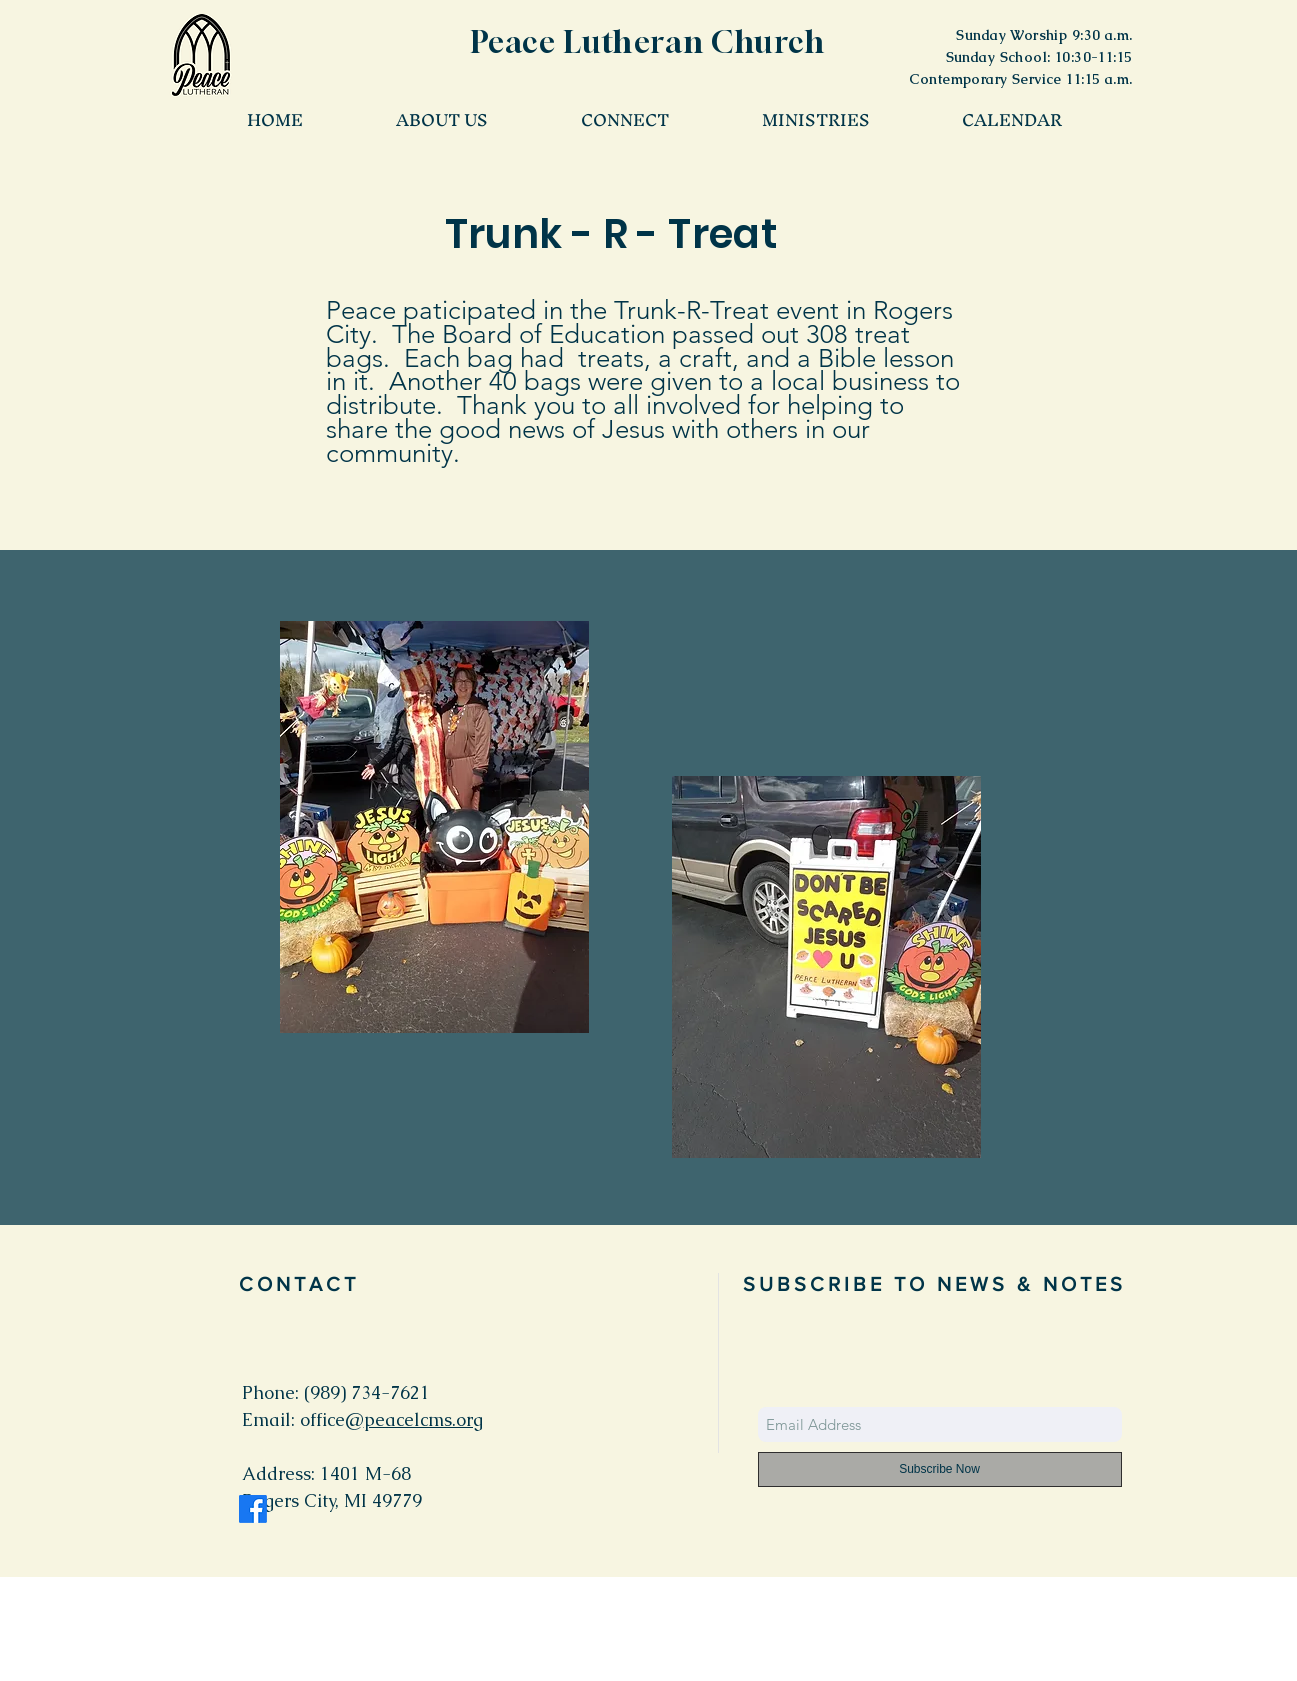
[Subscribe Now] (940, 1469)
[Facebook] (253, 1509)
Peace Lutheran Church (648, 42)
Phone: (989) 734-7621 (336, 1392)
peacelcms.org (423, 1419)
